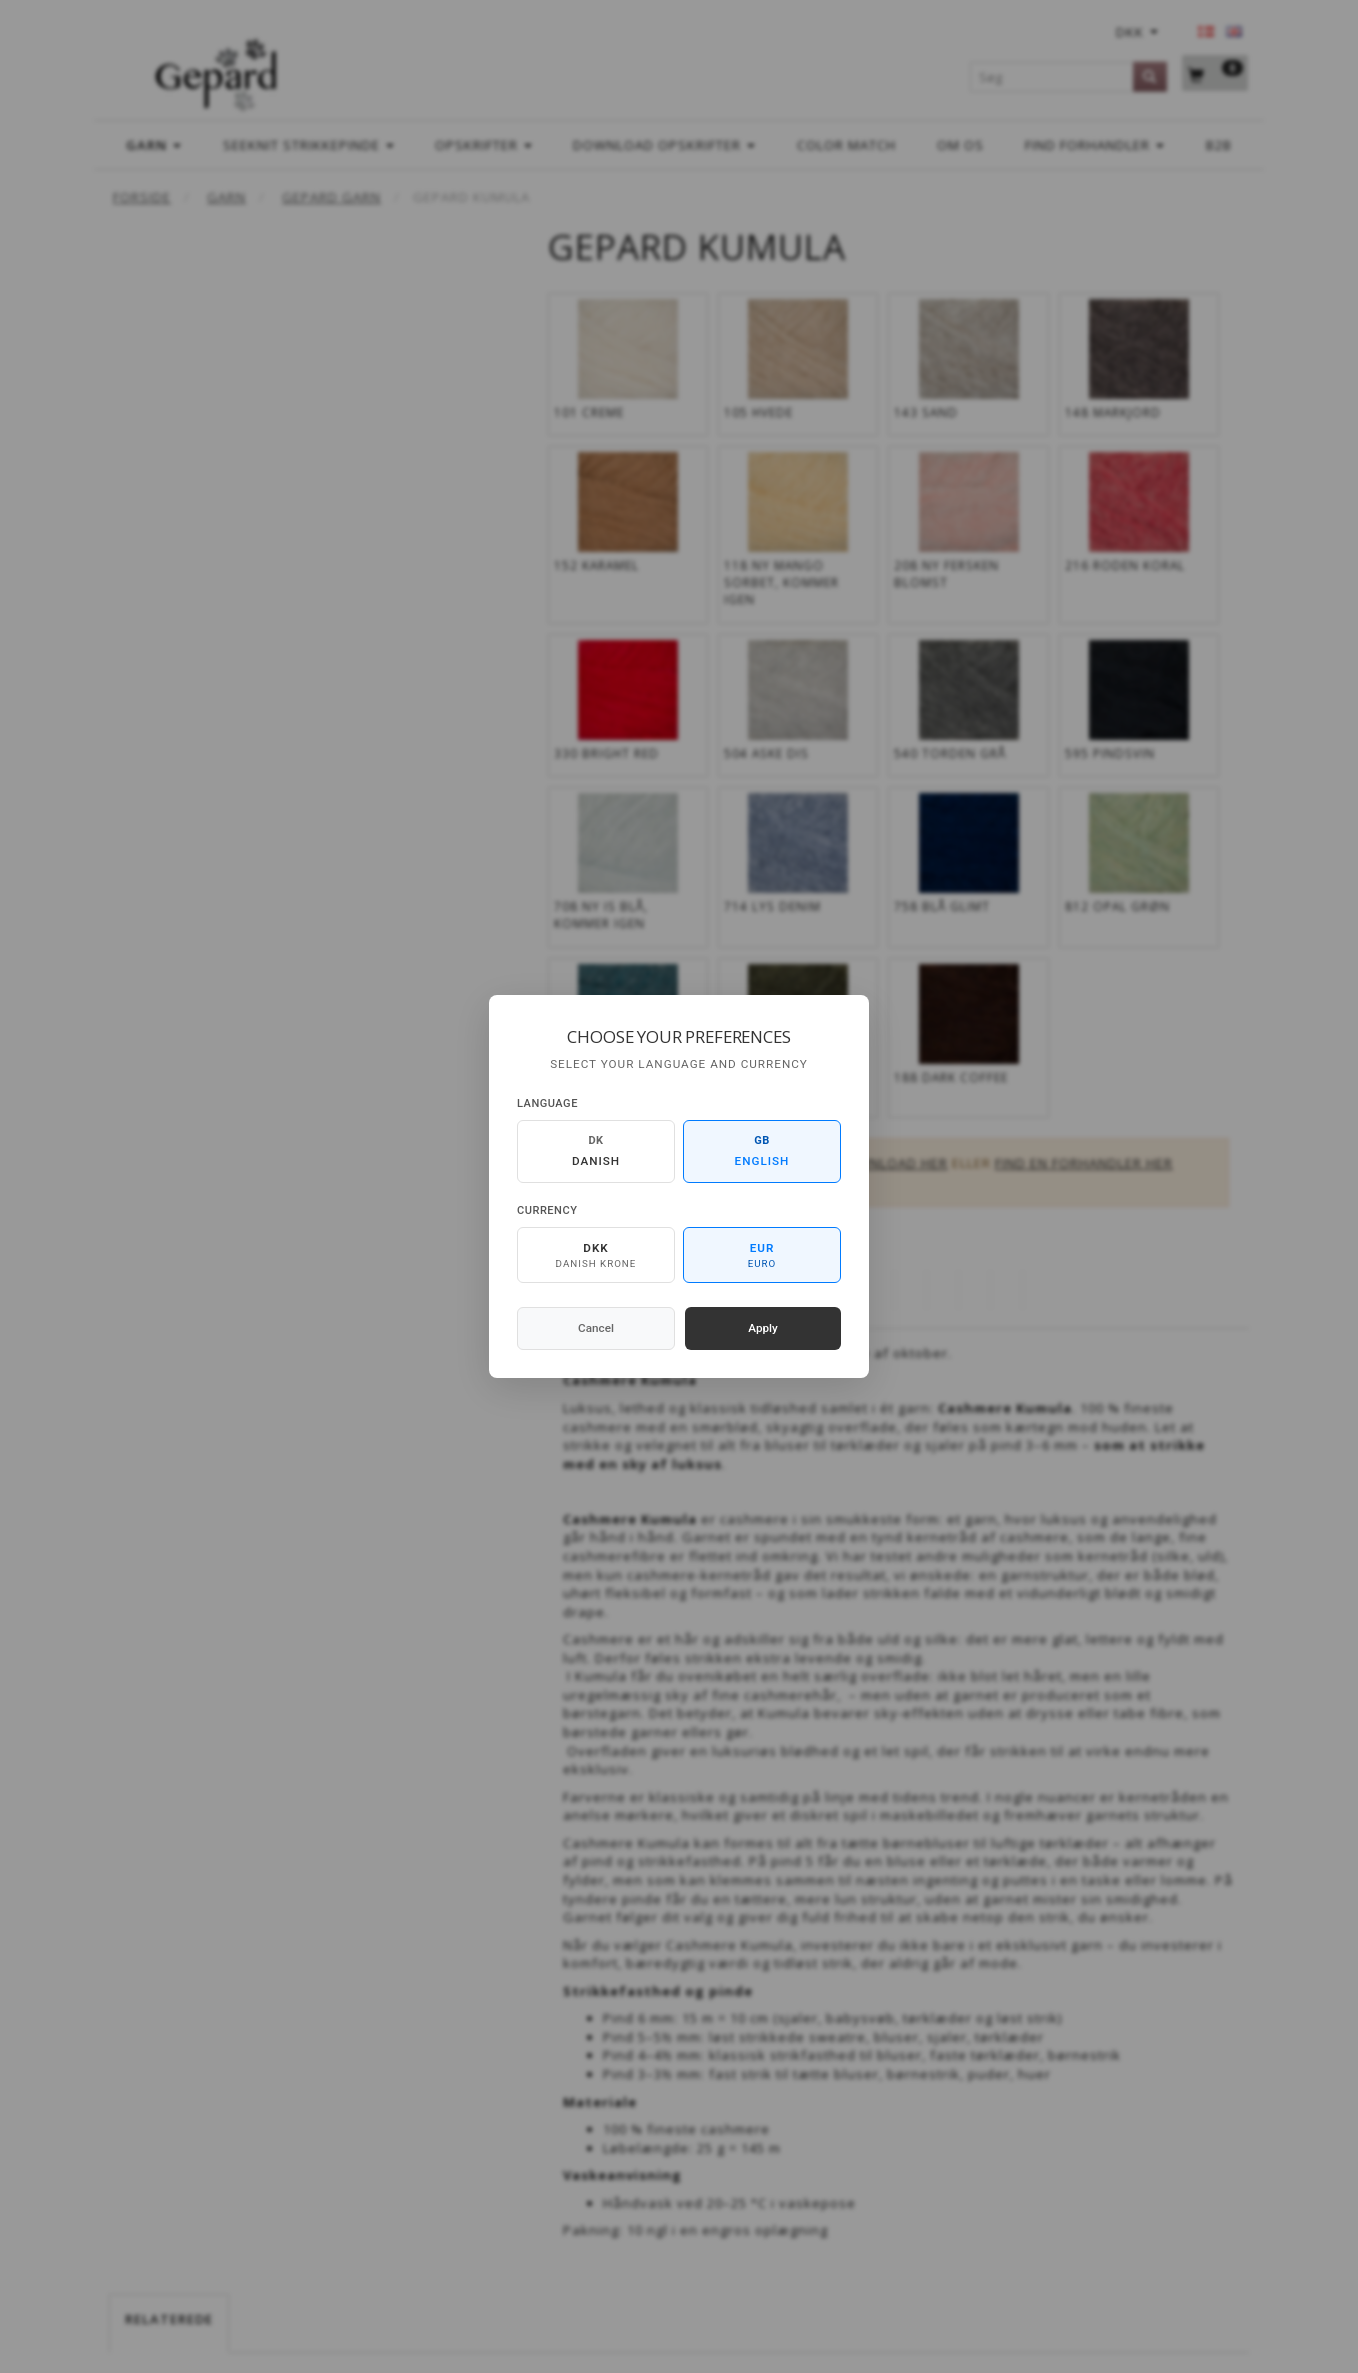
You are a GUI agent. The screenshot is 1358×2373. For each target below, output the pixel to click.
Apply (763, 1328)
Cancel (596, 1328)
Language (547, 1103)
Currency (547, 1210)
